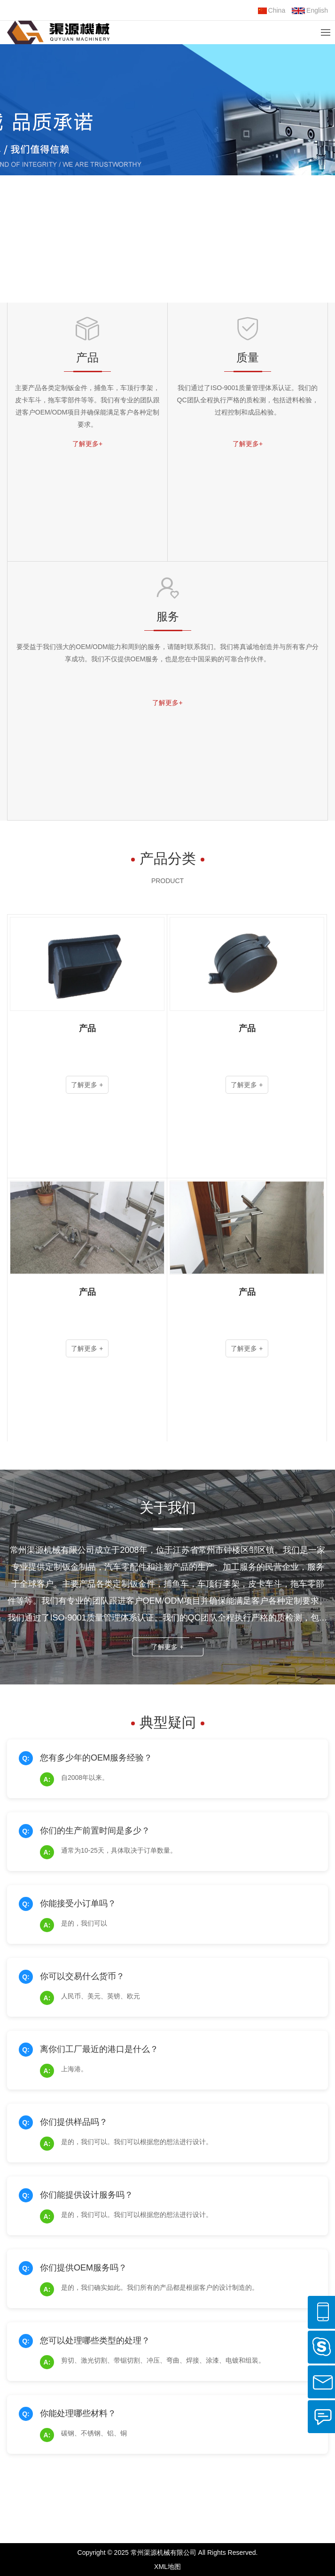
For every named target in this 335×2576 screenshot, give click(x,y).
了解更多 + (167, 1647)
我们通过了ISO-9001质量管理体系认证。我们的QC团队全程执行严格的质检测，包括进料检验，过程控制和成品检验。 (248, 400)
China (272, 10)
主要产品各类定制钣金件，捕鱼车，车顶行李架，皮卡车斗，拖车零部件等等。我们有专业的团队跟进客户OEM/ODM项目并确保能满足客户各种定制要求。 (87, 406)
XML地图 (167, 2566)
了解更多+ (87, 443)
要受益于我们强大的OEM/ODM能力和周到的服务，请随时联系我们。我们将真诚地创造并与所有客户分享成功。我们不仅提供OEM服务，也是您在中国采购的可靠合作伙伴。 (167, 653)
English (310, 10)
